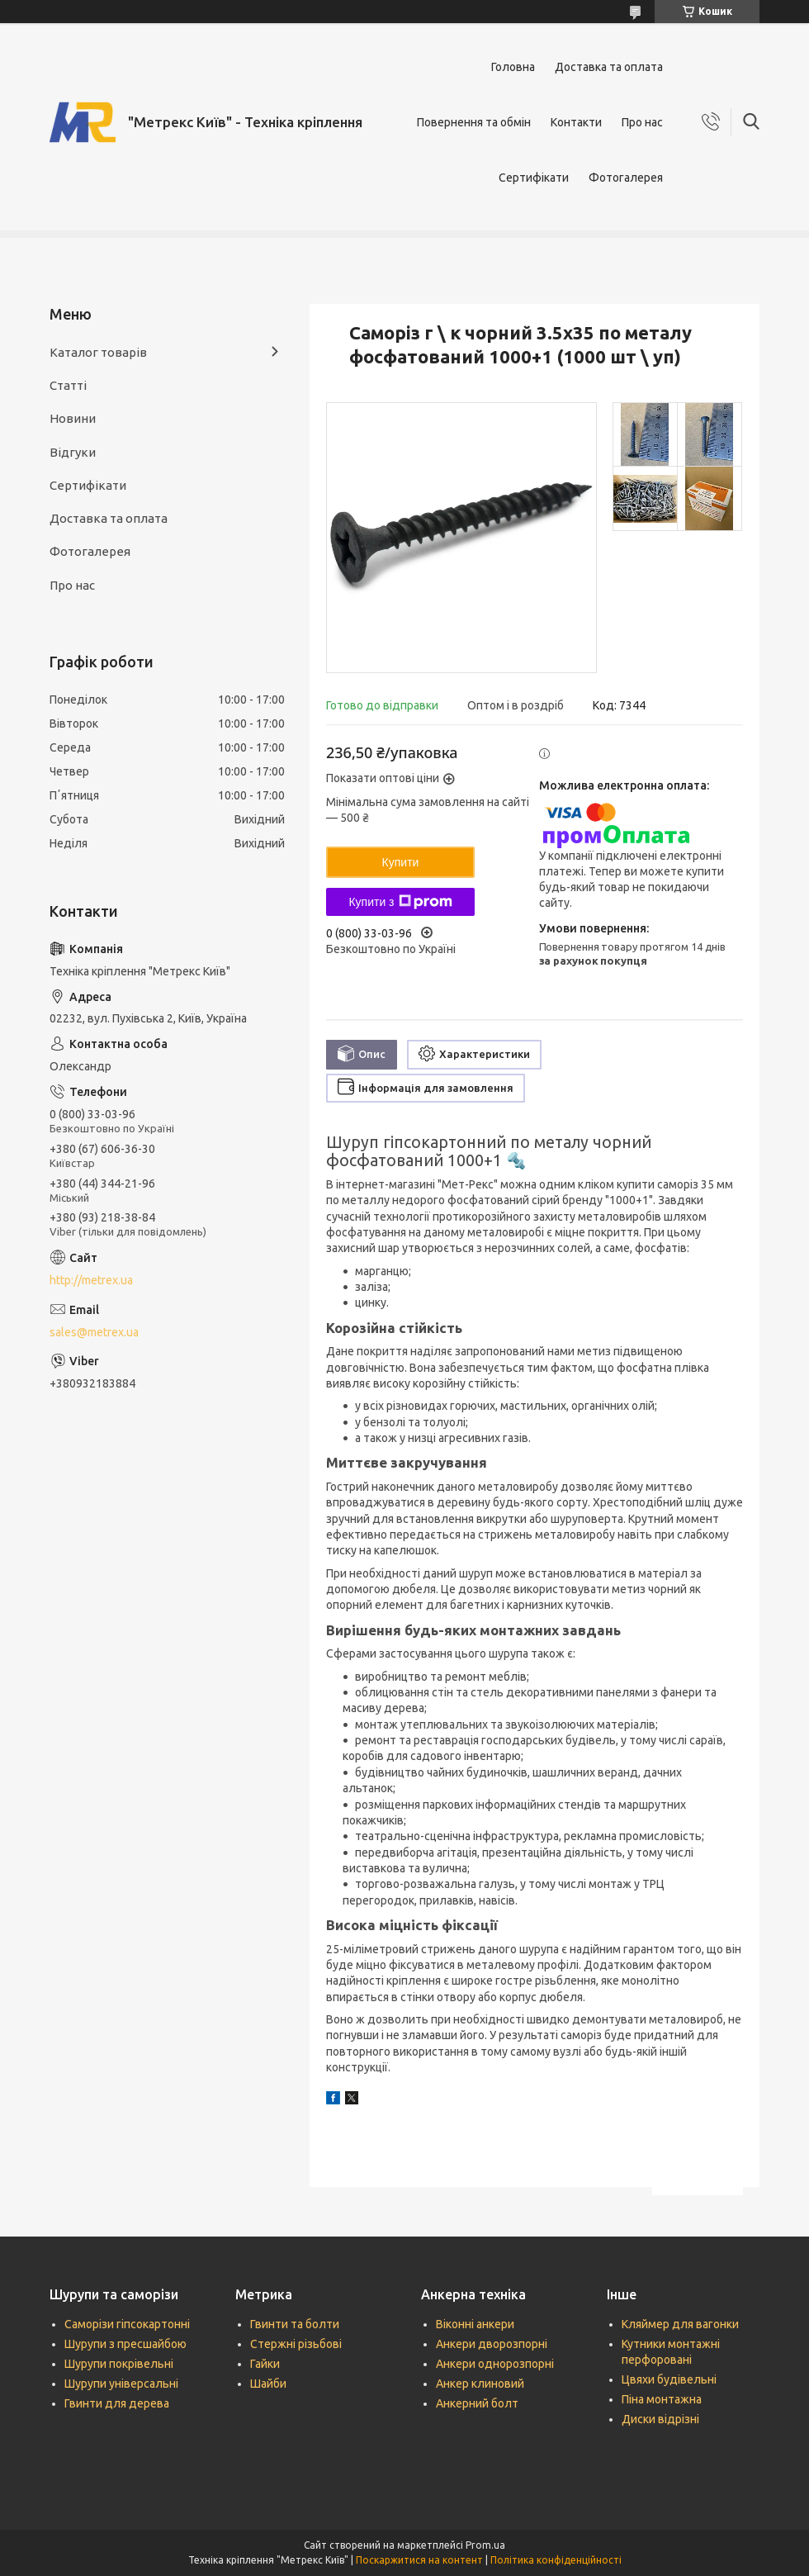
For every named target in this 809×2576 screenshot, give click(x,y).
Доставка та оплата (609, 67)
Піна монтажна (662, 2399)
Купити (400, 862)
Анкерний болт (477, 2403)
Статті (68, 385)
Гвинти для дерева (116, 2403)
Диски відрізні (660, 2419)
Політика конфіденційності (556, 2560)
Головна (513, 67)
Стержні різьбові (296, 2344)
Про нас (642, 122)
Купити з (400, 901)
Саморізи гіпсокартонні (127, 2324)
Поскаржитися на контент (419, 2560)
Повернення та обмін (474, 122)
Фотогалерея (626, 177)
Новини (73, 418)
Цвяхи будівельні (669, 2379)
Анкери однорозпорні (495, 2363)
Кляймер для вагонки (680, 2324)
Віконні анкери (475, 2324)
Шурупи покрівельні (118, 2363)
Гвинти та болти (294, 2324)
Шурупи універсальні (121, 2383)
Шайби (268, 2383)
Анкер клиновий (480, 2383)
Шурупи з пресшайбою (125, 2344)
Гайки (265, 2363)
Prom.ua (485, 2545)
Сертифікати (534, 177)
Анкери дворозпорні (491, 2344)
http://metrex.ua (91, 1280)
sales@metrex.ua (94, 1332)
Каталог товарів (98, 352)
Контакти (576, 122)
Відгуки (73, 452)
